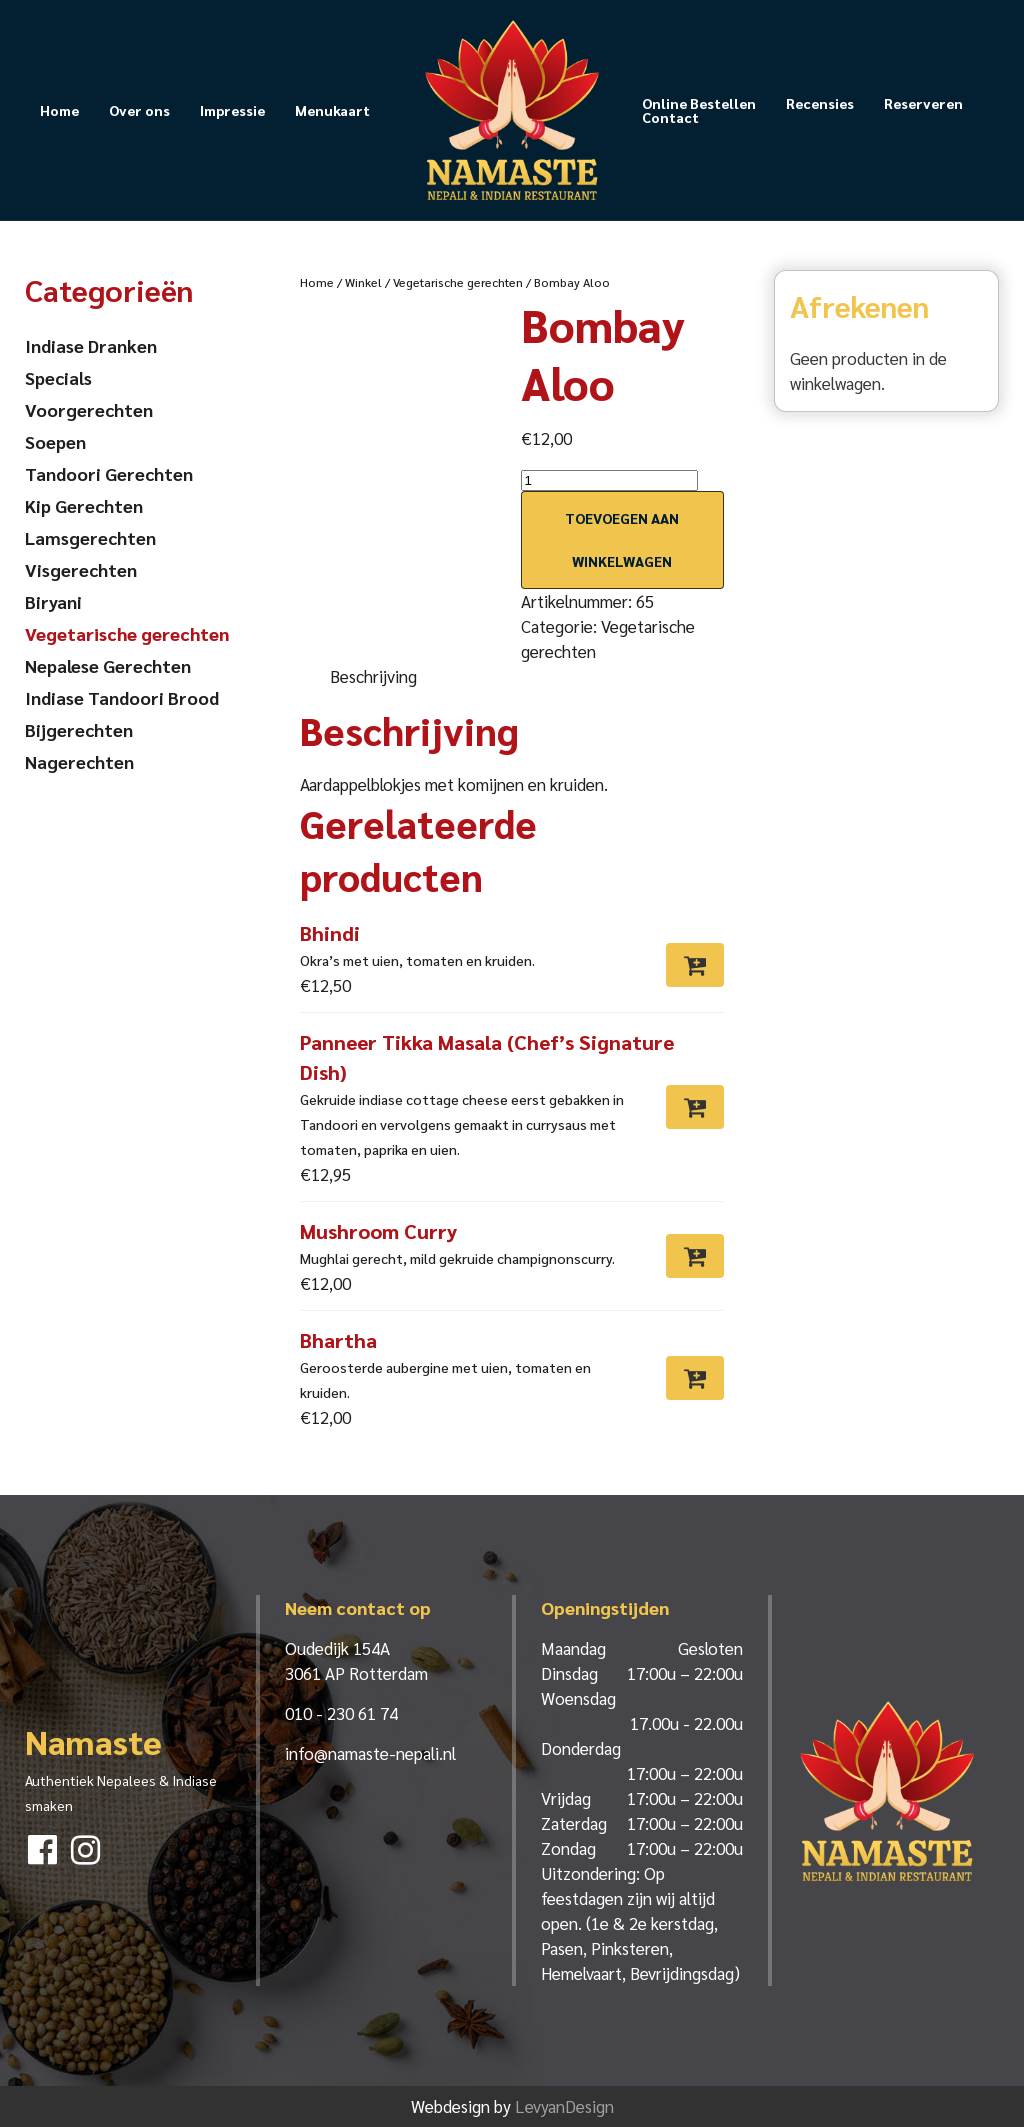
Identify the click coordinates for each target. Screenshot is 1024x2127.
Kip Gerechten (84, 505)
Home (59, 110)
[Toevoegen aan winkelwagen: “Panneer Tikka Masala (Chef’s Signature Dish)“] (695, 1107)
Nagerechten (79, 761)
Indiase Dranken (91, 345)
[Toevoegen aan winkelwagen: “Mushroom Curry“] (695, 1256)
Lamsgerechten (90, 537)
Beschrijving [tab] (373, 676)
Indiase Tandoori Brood (122, 697)
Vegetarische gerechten (458, 282)
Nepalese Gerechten (108, 665)
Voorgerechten (89, 409)
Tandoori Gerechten (109, 473)
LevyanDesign (564, 2106)
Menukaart (332, 110)
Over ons (139, 110)
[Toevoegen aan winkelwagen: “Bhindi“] (695, 965)
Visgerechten (81, 569)
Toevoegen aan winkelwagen (622, 539)
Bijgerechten (79, 729)
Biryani (53, 601)
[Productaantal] (609, 480)
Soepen (55, 441)
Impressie (232, 110)
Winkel (363, 282)
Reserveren (923, 103)
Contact (670, 117)
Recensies (820, 103)
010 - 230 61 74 (341, 1713)
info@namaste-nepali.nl (370, 1753)
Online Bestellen (699, 103)
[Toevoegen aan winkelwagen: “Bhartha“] (695, 1378)
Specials (58, 377)
